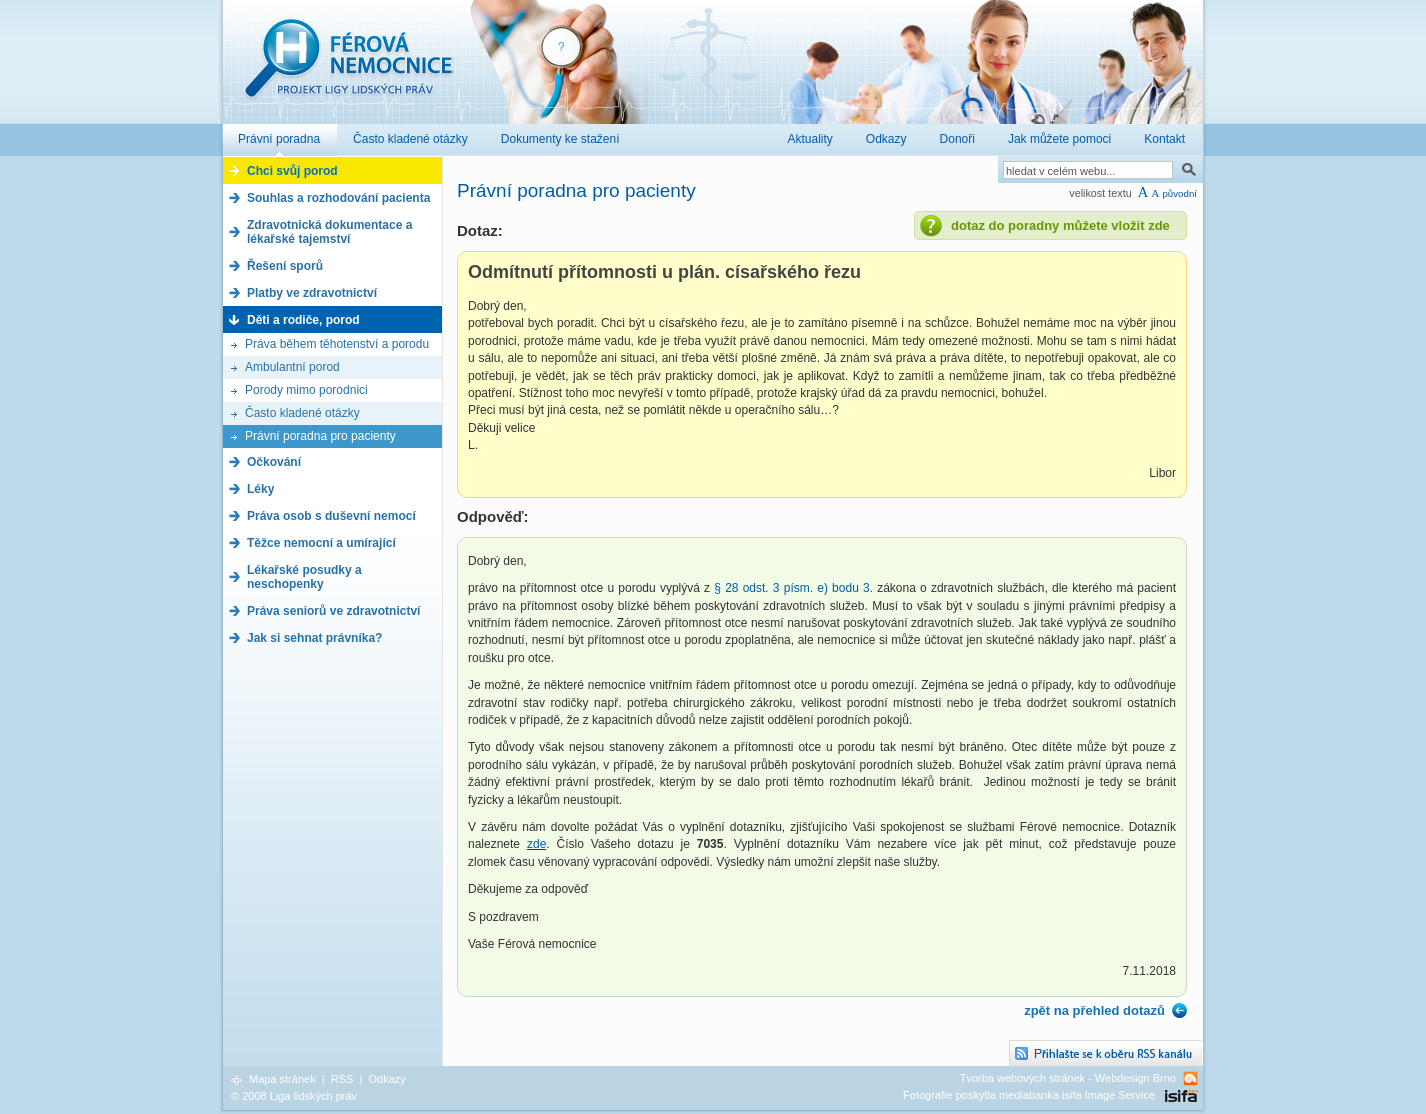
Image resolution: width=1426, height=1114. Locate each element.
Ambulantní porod (292, 367)
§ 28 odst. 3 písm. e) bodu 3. (793, 588)
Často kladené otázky (302, 413)
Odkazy (386, 1079)
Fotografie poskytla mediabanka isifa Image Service (1029, 1095)
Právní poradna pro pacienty (320, 436)
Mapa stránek (282, 1079)
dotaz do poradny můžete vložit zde (1060, 225)
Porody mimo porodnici (306, 390)
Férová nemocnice (348, 68)
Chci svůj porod (292, 171)
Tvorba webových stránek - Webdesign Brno (1068, 1078)
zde (536, 844)
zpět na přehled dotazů (1094, 1010)
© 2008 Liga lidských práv (294, 1096)
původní (1179, 193)
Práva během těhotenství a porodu (337, 344)
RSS (342, 1079)
